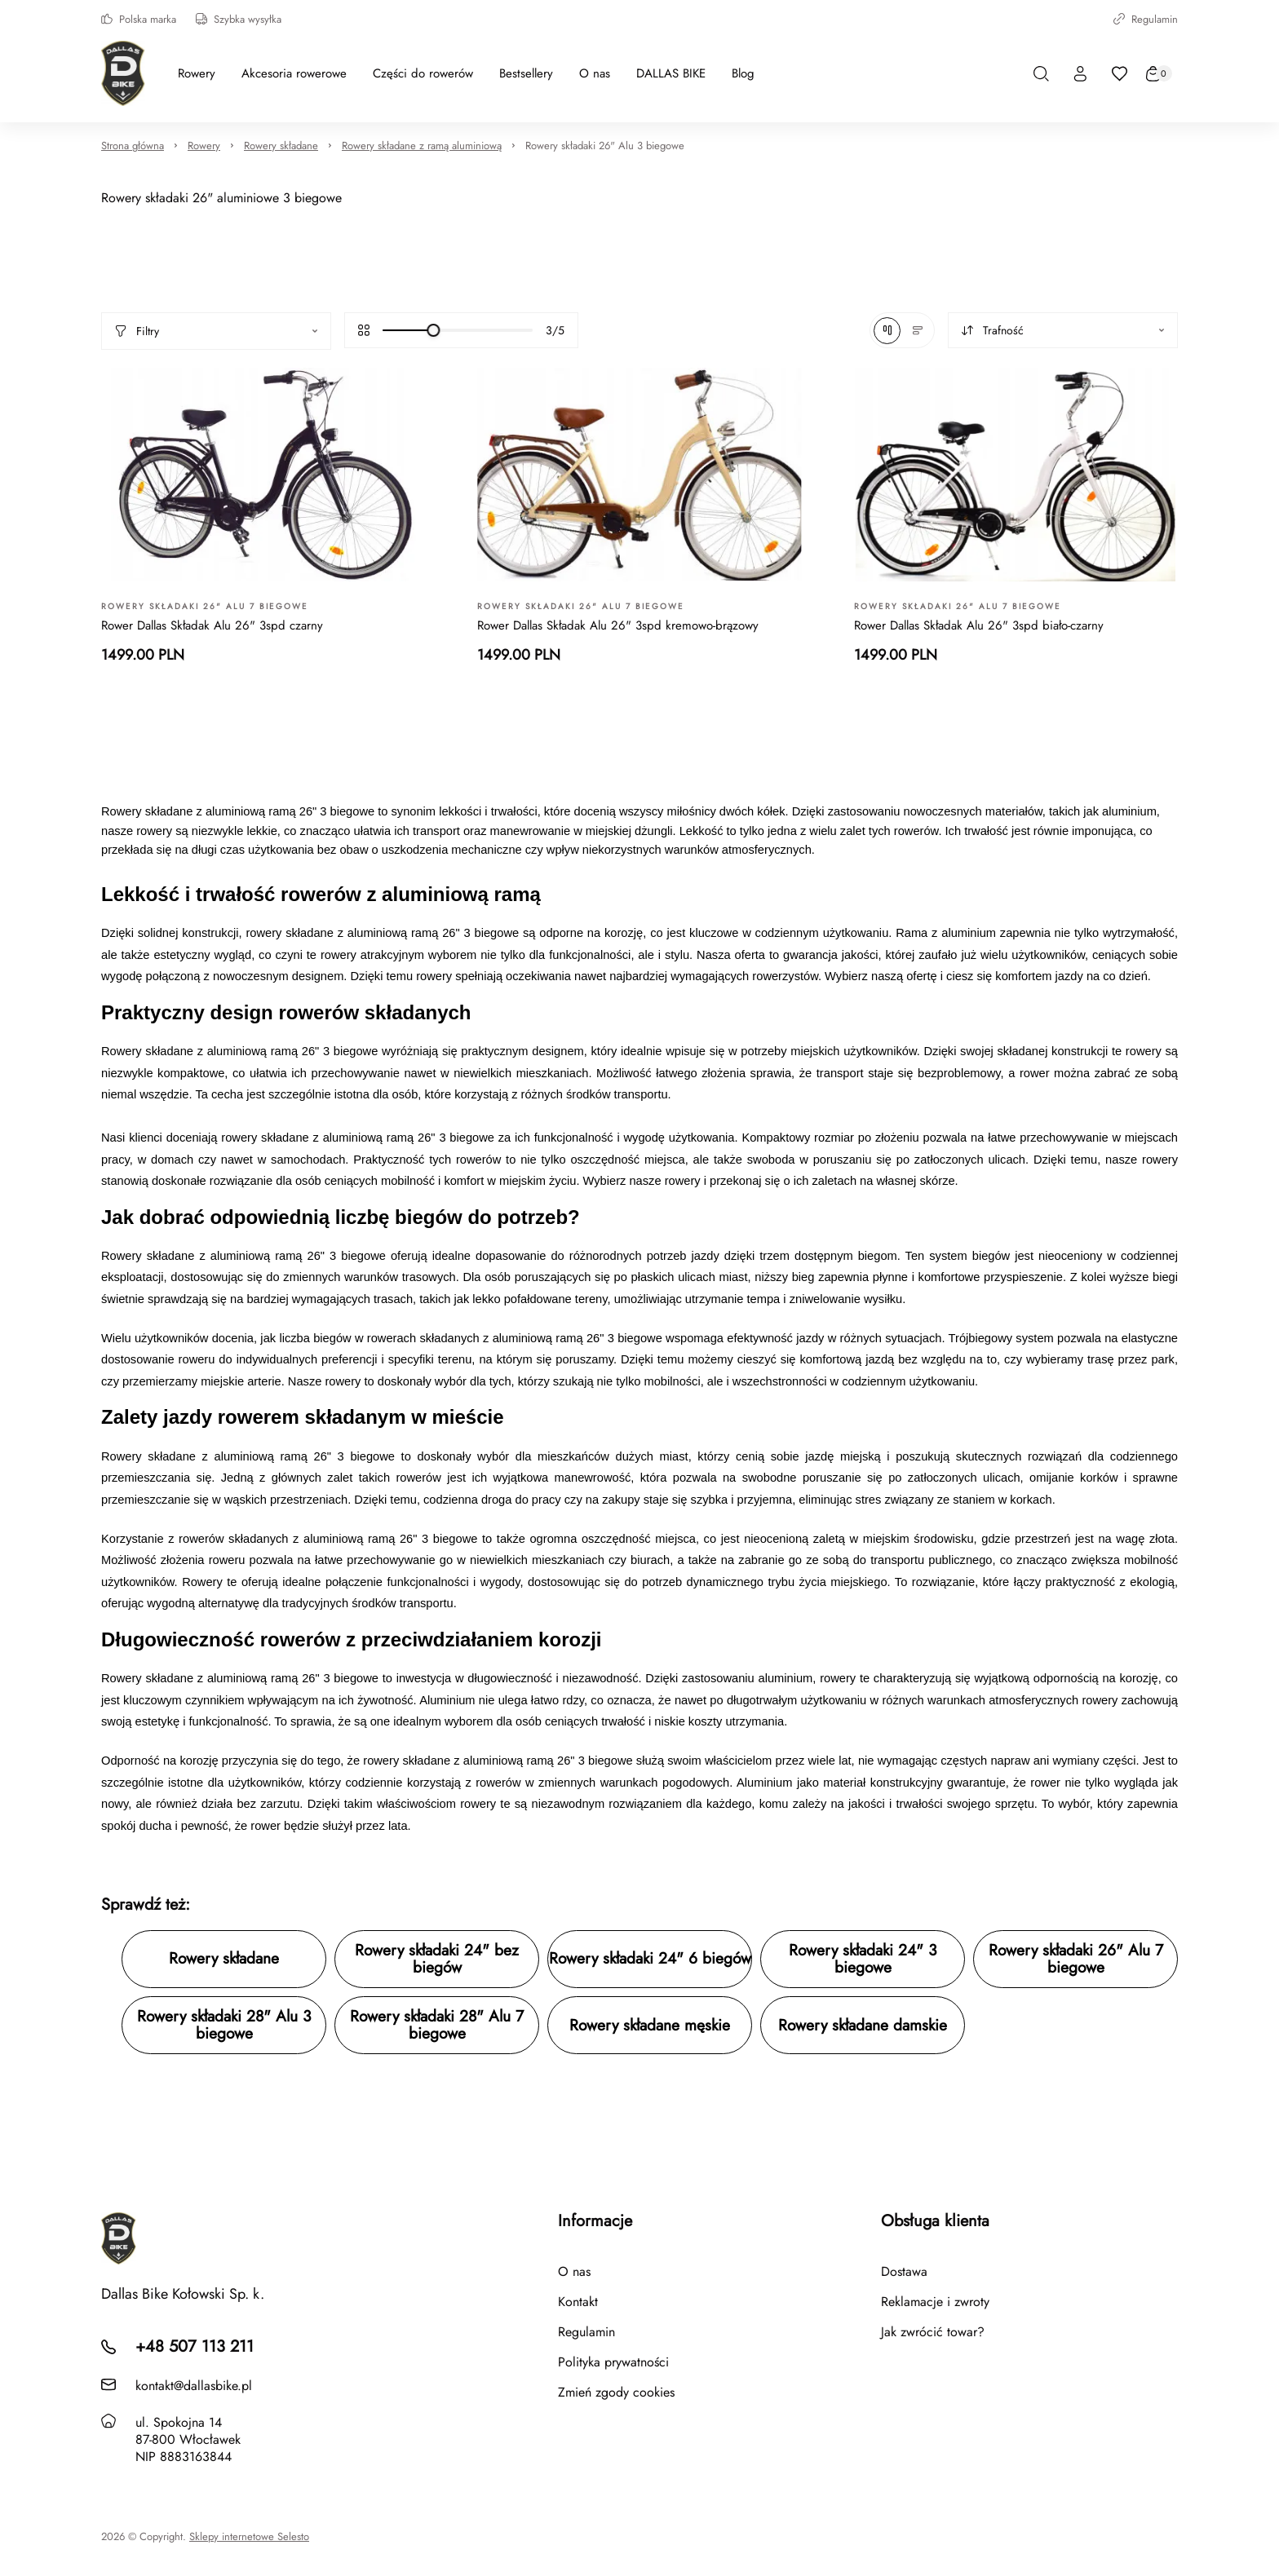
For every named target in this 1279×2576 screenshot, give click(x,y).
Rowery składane (281, 145)
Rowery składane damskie (862, 2024)
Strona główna (132, 145)
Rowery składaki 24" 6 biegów (650, 1957)
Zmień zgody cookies (616, 2392)
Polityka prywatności (613, 2362)
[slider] (433, 330)
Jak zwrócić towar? (933, 2331)
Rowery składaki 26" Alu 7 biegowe (1076, 1958)
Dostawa (904, 2271)
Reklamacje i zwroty (935, 2301)
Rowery (204, 145)
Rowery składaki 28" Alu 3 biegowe (224, 2024)
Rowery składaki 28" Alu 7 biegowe (437, 2024)
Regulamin (1145, 19)
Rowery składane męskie (649, 2024)
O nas (574, 2271)
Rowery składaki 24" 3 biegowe (862, 1958)
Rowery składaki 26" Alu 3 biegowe (604, 145)
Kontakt (578, 2301)
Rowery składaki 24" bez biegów (437, 1958)
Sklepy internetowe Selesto (249, 2536)
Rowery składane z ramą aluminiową (422, 145)
